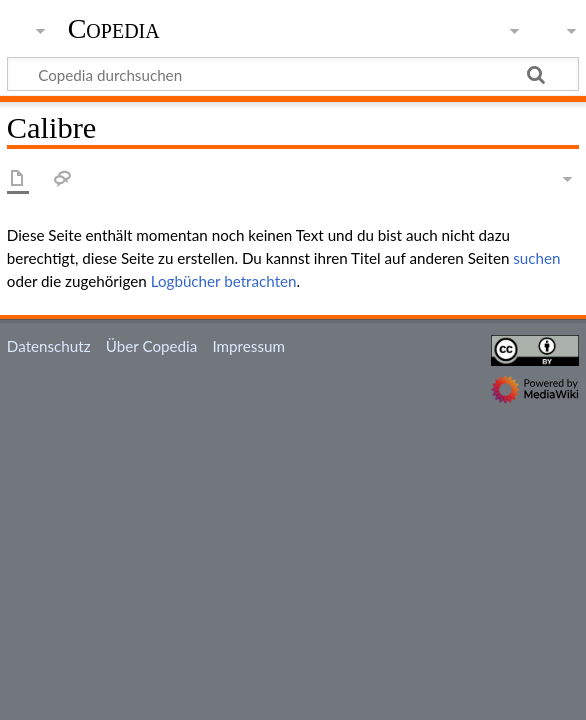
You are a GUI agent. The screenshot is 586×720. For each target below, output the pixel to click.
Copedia (114, 29)
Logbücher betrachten (224, 281)
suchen (536, 258)
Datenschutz (49, 346)
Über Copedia (151, 346)
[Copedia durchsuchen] (293, 74)
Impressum (248, 346)
